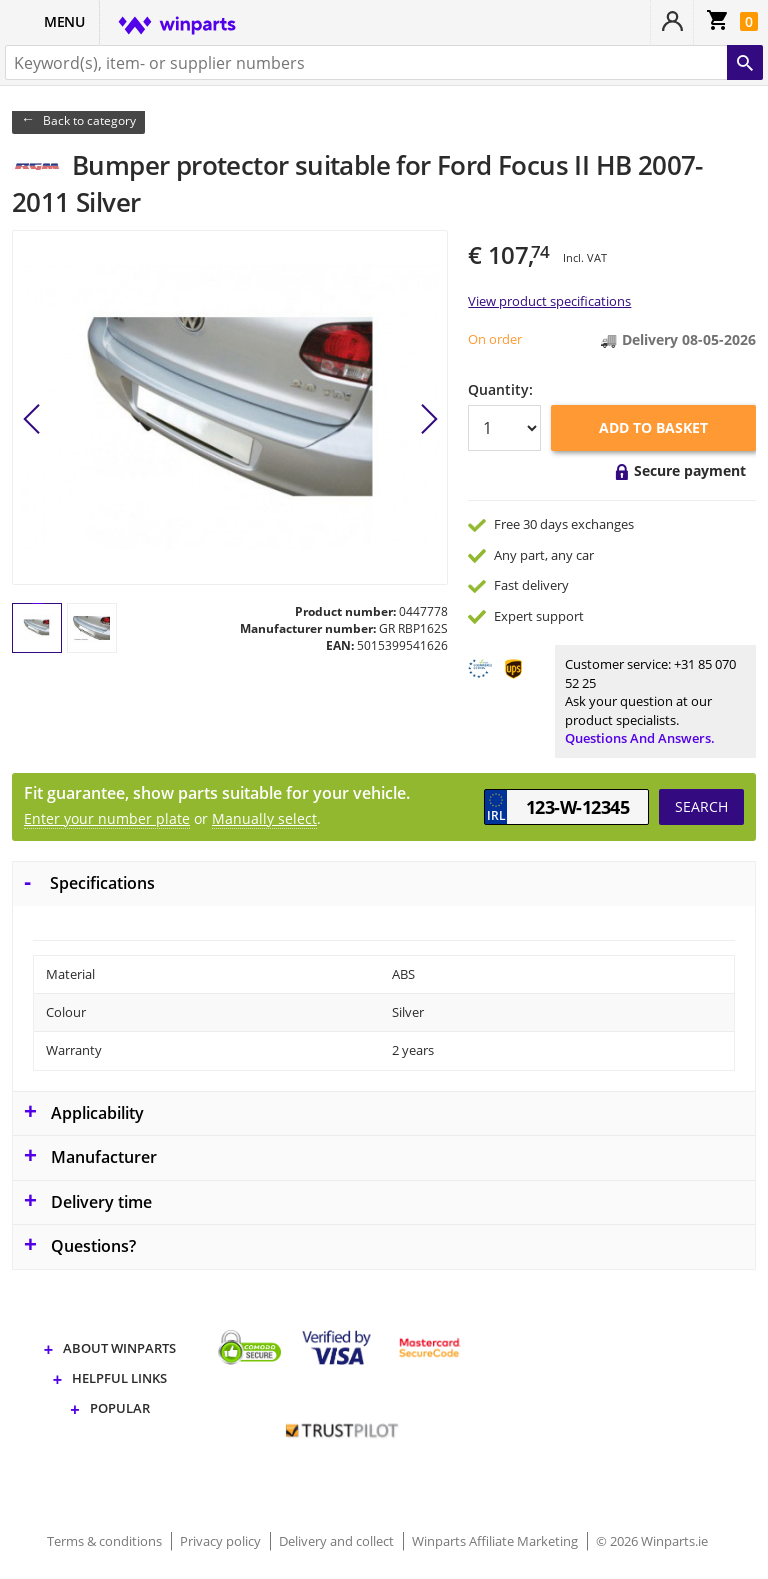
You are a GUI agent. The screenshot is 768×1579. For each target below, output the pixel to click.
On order (495, 339)
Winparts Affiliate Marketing (496, 1541)
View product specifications (549, 301)
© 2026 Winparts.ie (652, 1541)
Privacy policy (222, 1541)
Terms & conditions (106, 1541)
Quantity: (500, 389)
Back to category (89, 120)
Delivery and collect (338, 1541)
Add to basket (653, 427)
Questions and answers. (640, 738)
